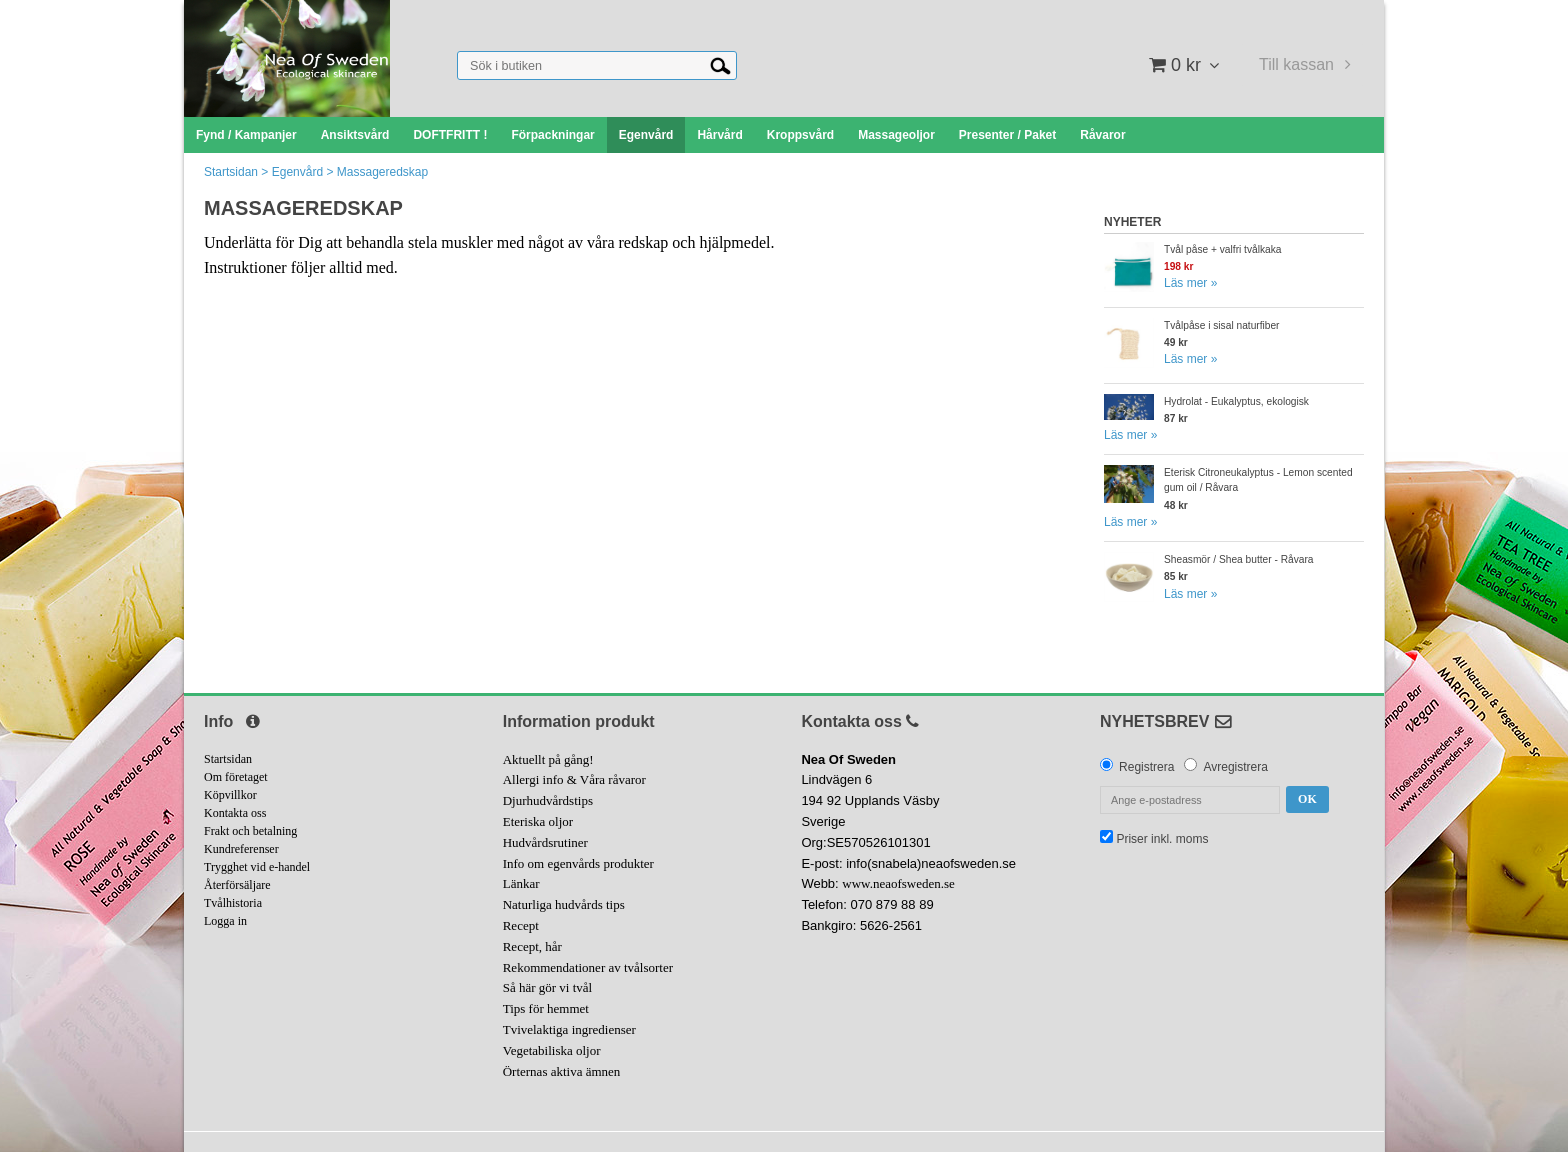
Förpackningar (552, 135)
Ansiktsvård (355, 135)
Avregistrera (1235, 767)
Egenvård (646, 135)
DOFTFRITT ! (450, 135)
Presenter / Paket (1007, 135)
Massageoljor (896, 135)
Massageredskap (382, 172)
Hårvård (719, 135)
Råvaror (1102, 135)
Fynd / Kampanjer (246, 135)
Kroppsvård (800, 135)
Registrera (1146, 767)
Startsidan (231, 172)
